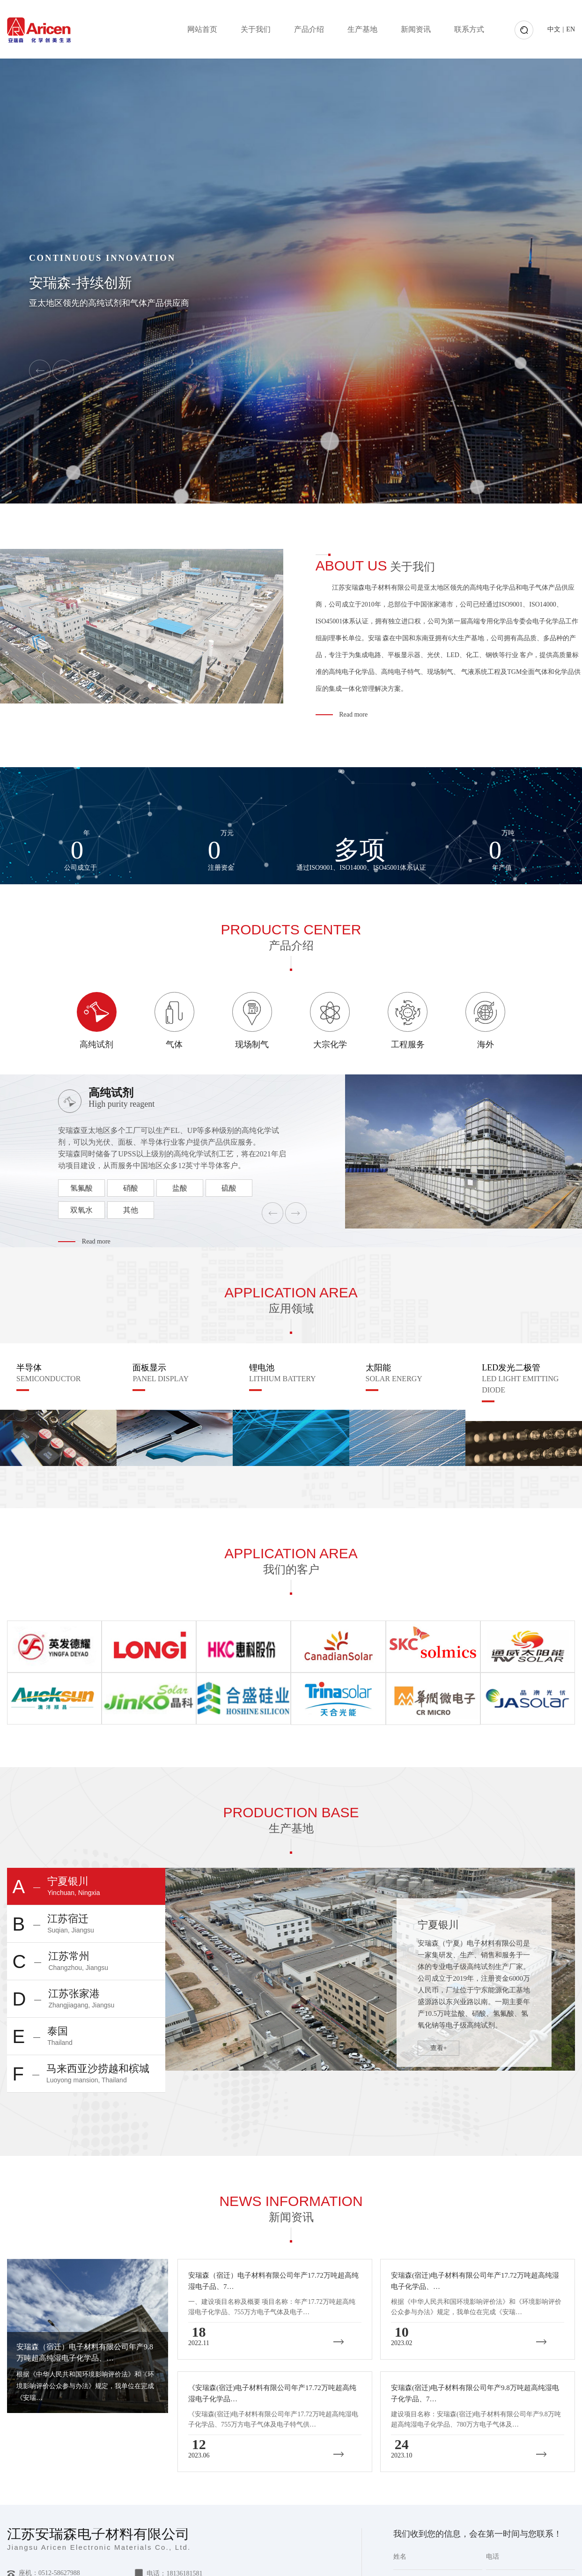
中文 (553, 29)
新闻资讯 (416, 29)
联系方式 (469, 29)
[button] (40, 370)
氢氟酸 (81, 1188)
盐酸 (179, 1188)
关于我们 (256, 29)
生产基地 (362, 29)
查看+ (438, 2047)
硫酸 (228, 1188)
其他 (130, 1210)
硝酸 (130, 1188)
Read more (353, 714)
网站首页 (202, 29)
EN (570, 29)
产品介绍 (309, 29)
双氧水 (81, 1210)
